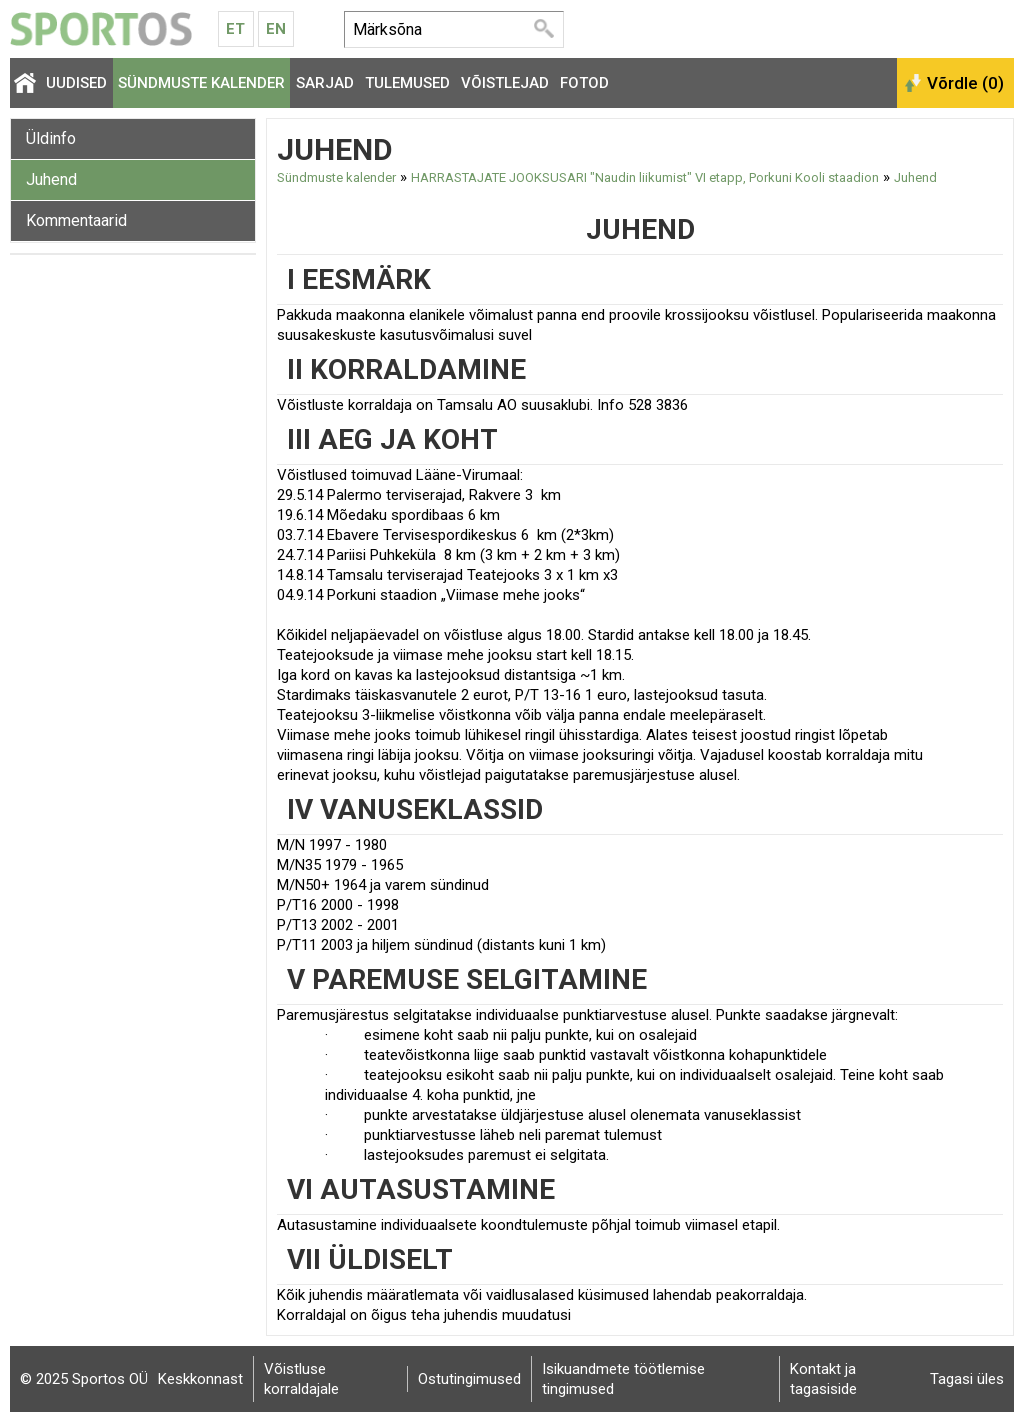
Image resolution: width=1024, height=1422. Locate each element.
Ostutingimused (469, 1379)
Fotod (584, 83)
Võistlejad (505, 83)
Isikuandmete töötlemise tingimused (623, 1379)
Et (235, 29)
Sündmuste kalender (201, 83)
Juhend (51, 179)
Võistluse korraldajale (301, 1379)
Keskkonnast (200, 1379)
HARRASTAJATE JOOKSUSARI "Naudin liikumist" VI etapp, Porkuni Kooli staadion (645, 177)
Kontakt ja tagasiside (823, 1379)
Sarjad (325, 83)
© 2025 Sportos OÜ (84, 1379)
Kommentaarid (76, 220)
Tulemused (407, 83)
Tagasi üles (967, 1379)
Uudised (76, 83)
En (276, 29)
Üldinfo (51, 138)
